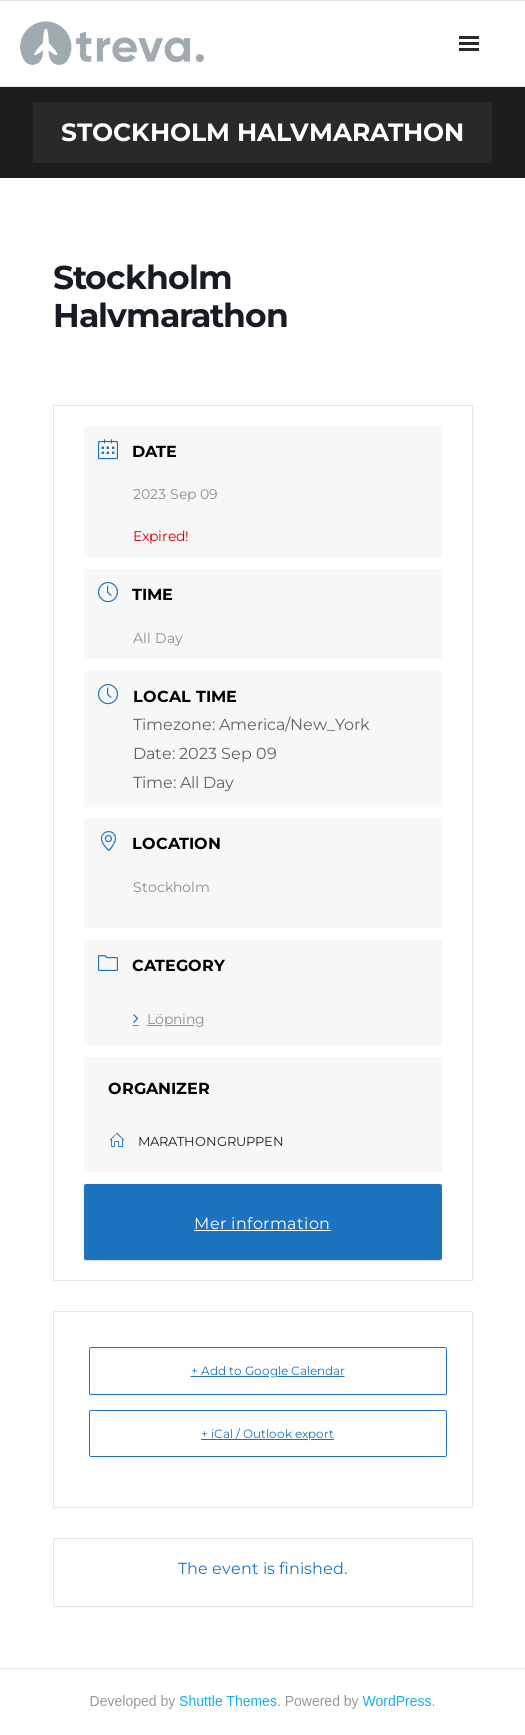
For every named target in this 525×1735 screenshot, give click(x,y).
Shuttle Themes (228, 1701)
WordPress (397, 1701)
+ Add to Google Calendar (268, 1370)
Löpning (169, 1019)
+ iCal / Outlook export (267, 1433)
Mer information (262, 1223)
